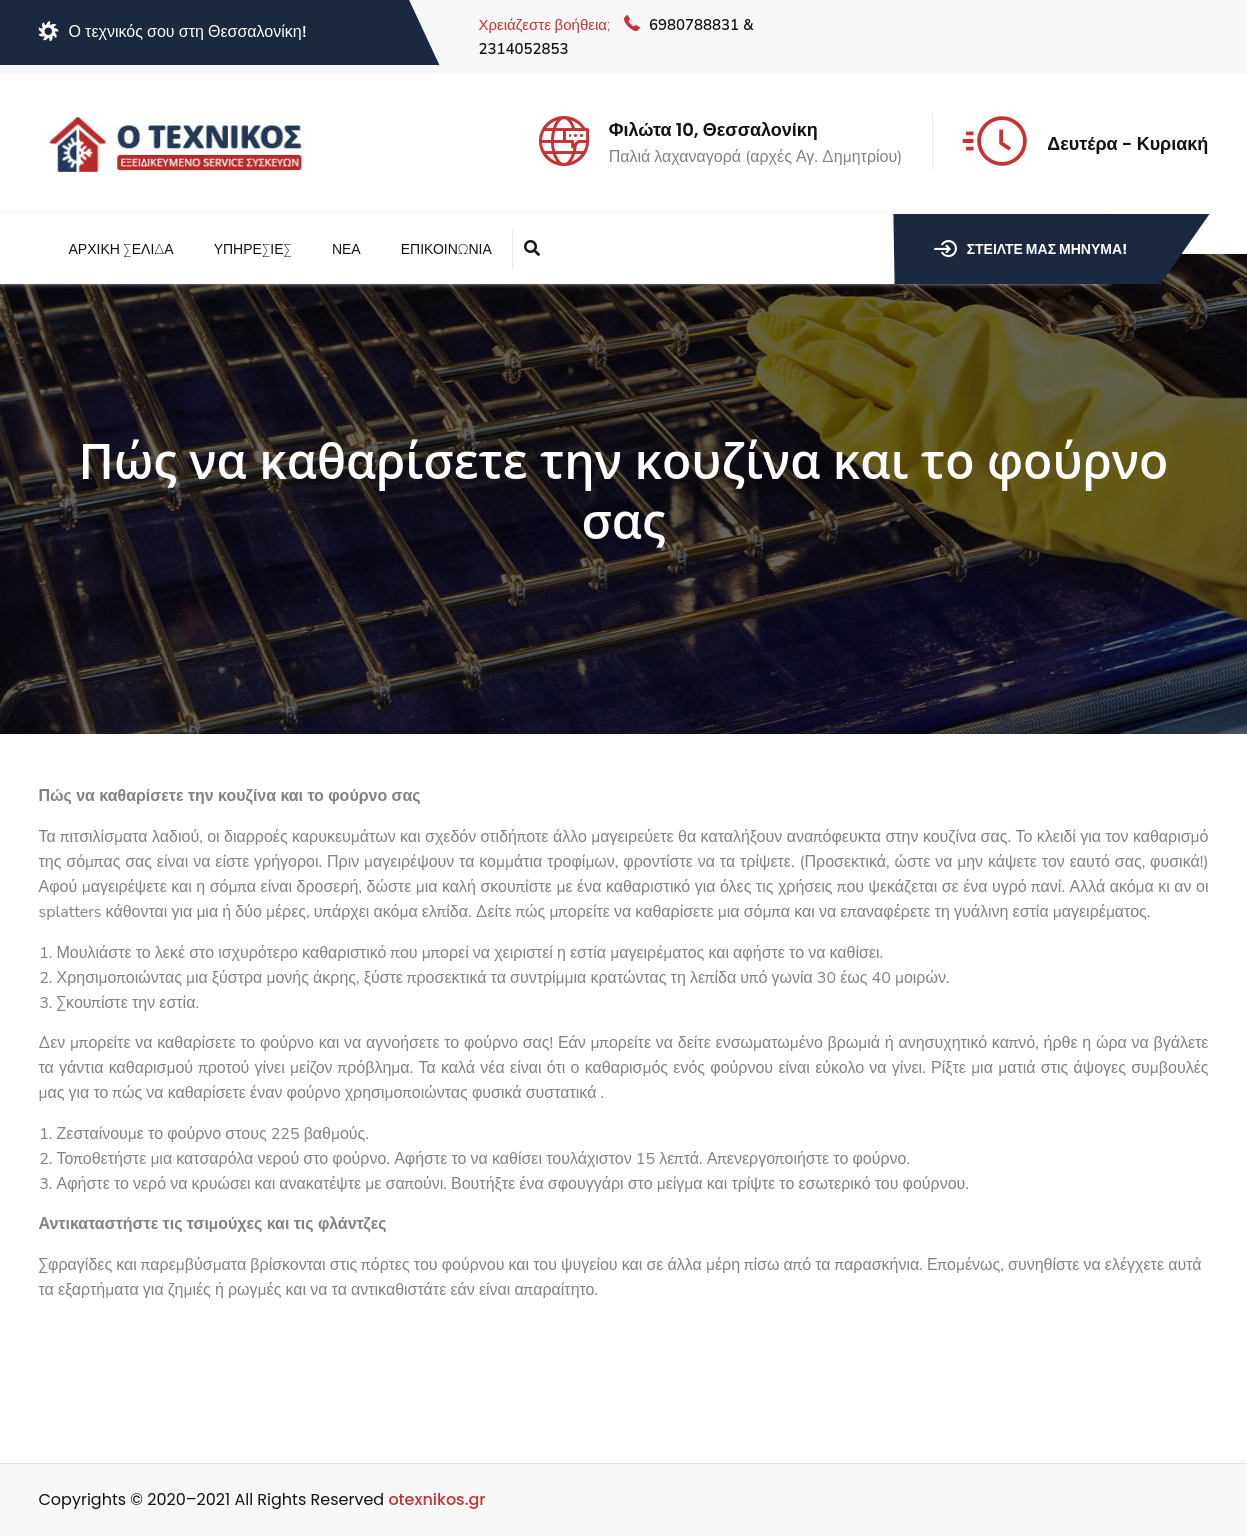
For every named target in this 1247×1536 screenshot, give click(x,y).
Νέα (346, 249)
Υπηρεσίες (253, 249)
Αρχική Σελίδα (121, 249)
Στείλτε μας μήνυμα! (1031, 249)
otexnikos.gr (436, 1499)
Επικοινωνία (446, 249)
